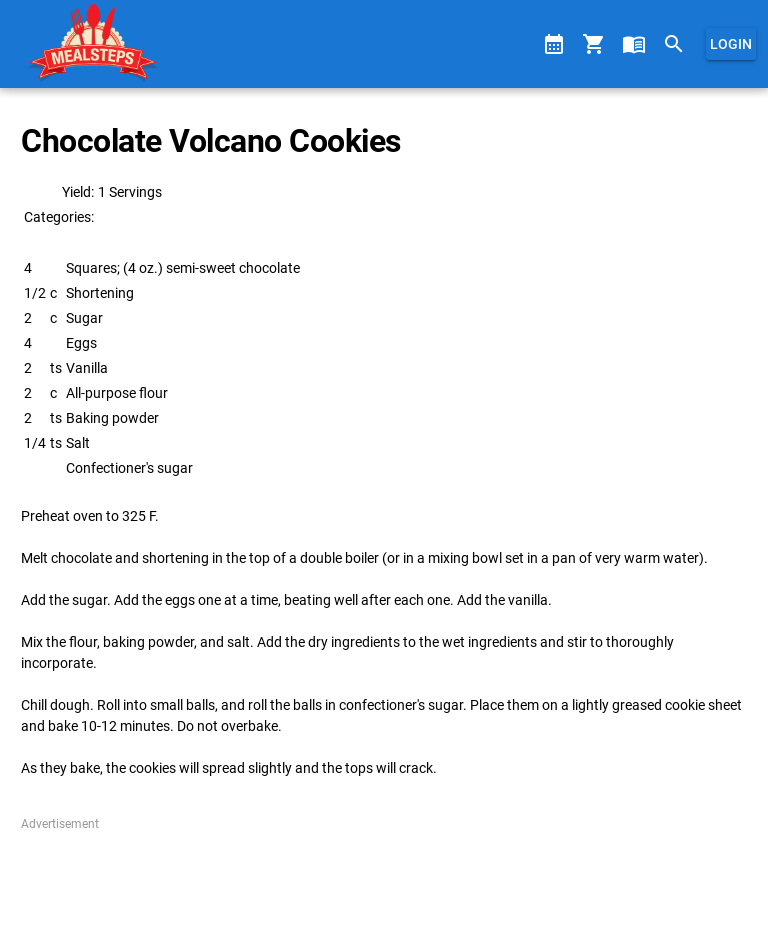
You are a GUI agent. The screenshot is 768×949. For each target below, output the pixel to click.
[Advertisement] (383, 883)
